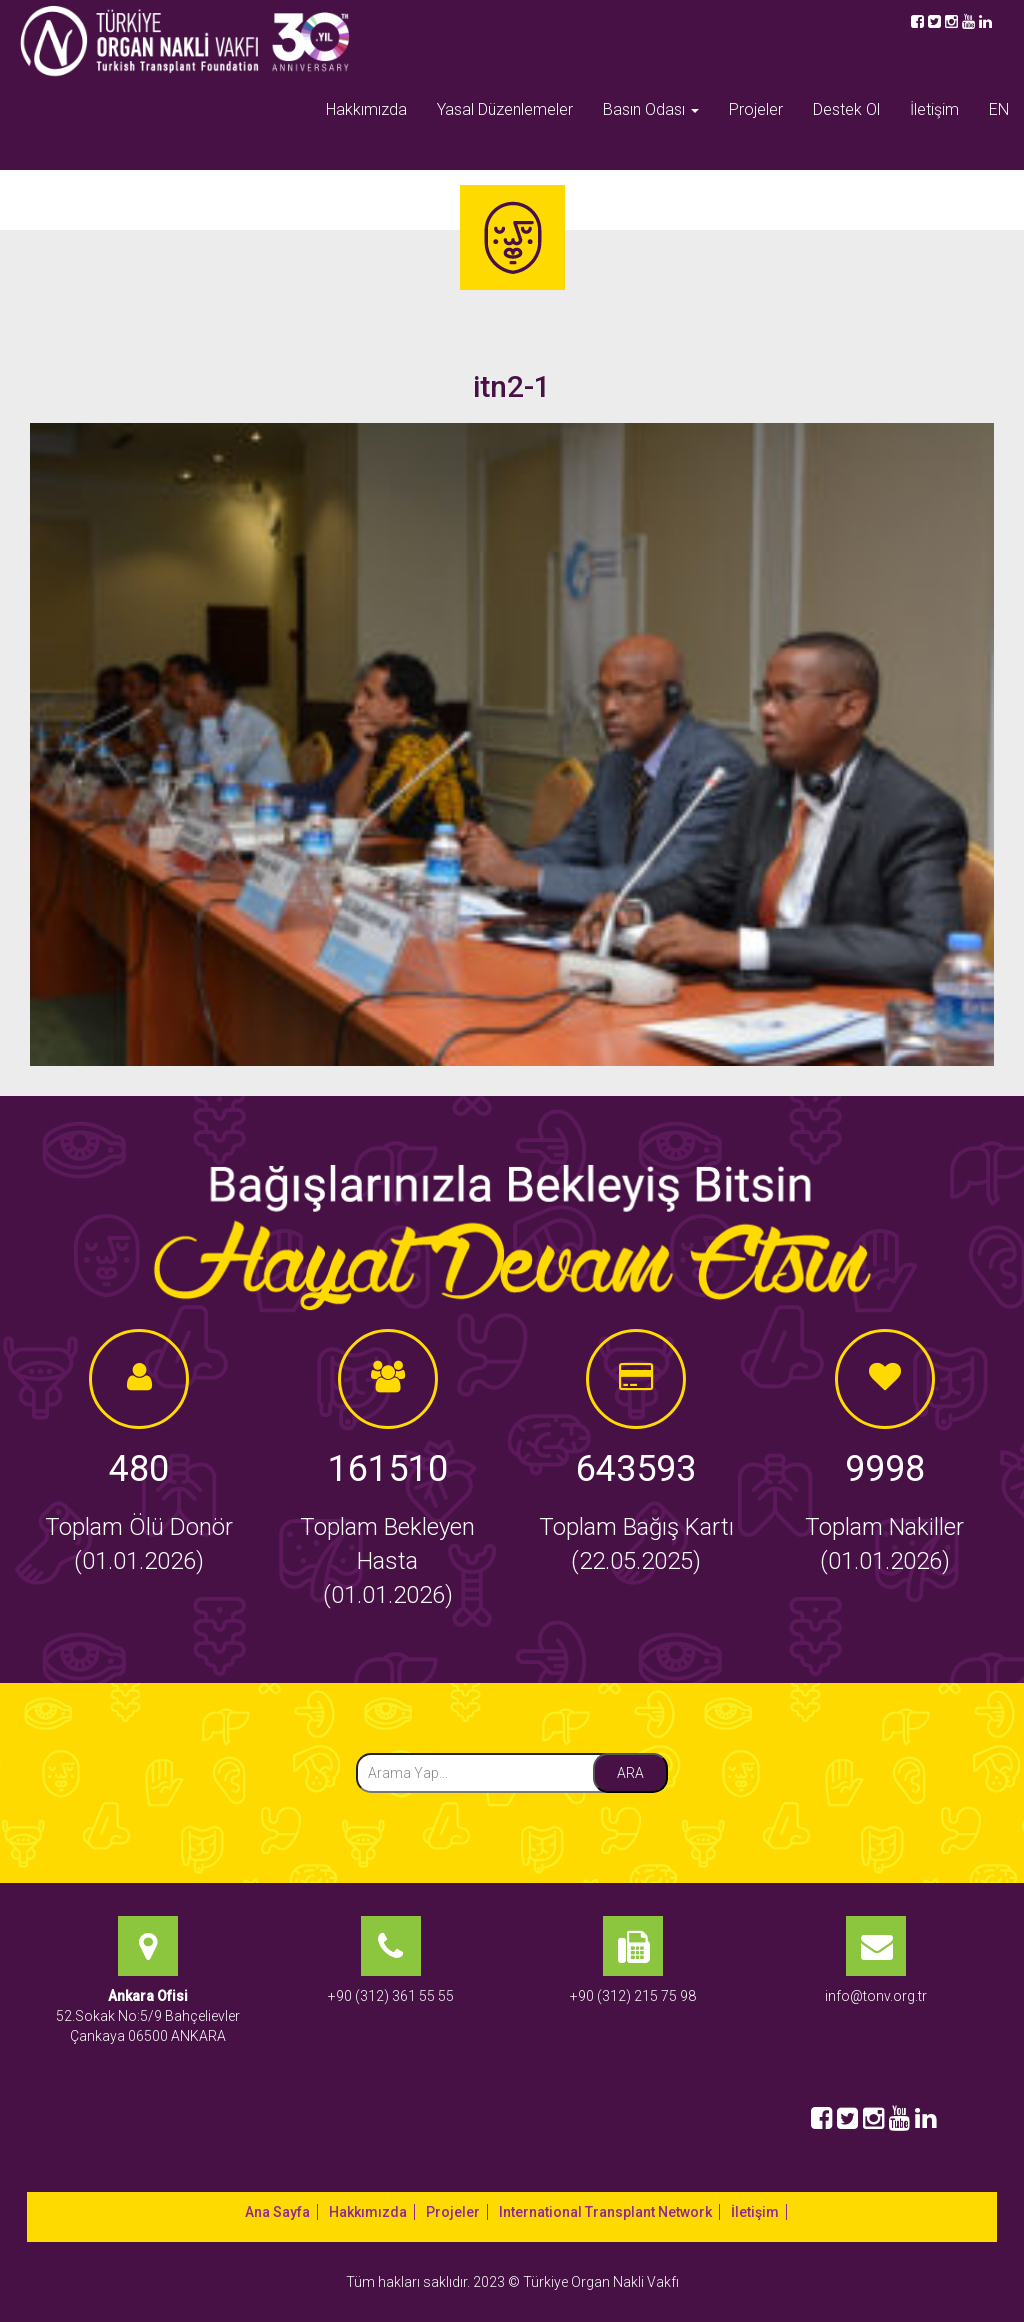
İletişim (934, 109)
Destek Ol (846, 109)
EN (999, 109)
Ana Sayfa (277, 2212)
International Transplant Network (605, 2212)
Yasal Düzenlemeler (505, 109)
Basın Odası (651, 109)
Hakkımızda (366, 109)
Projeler (756, 109)
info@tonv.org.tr (876, 1996)
